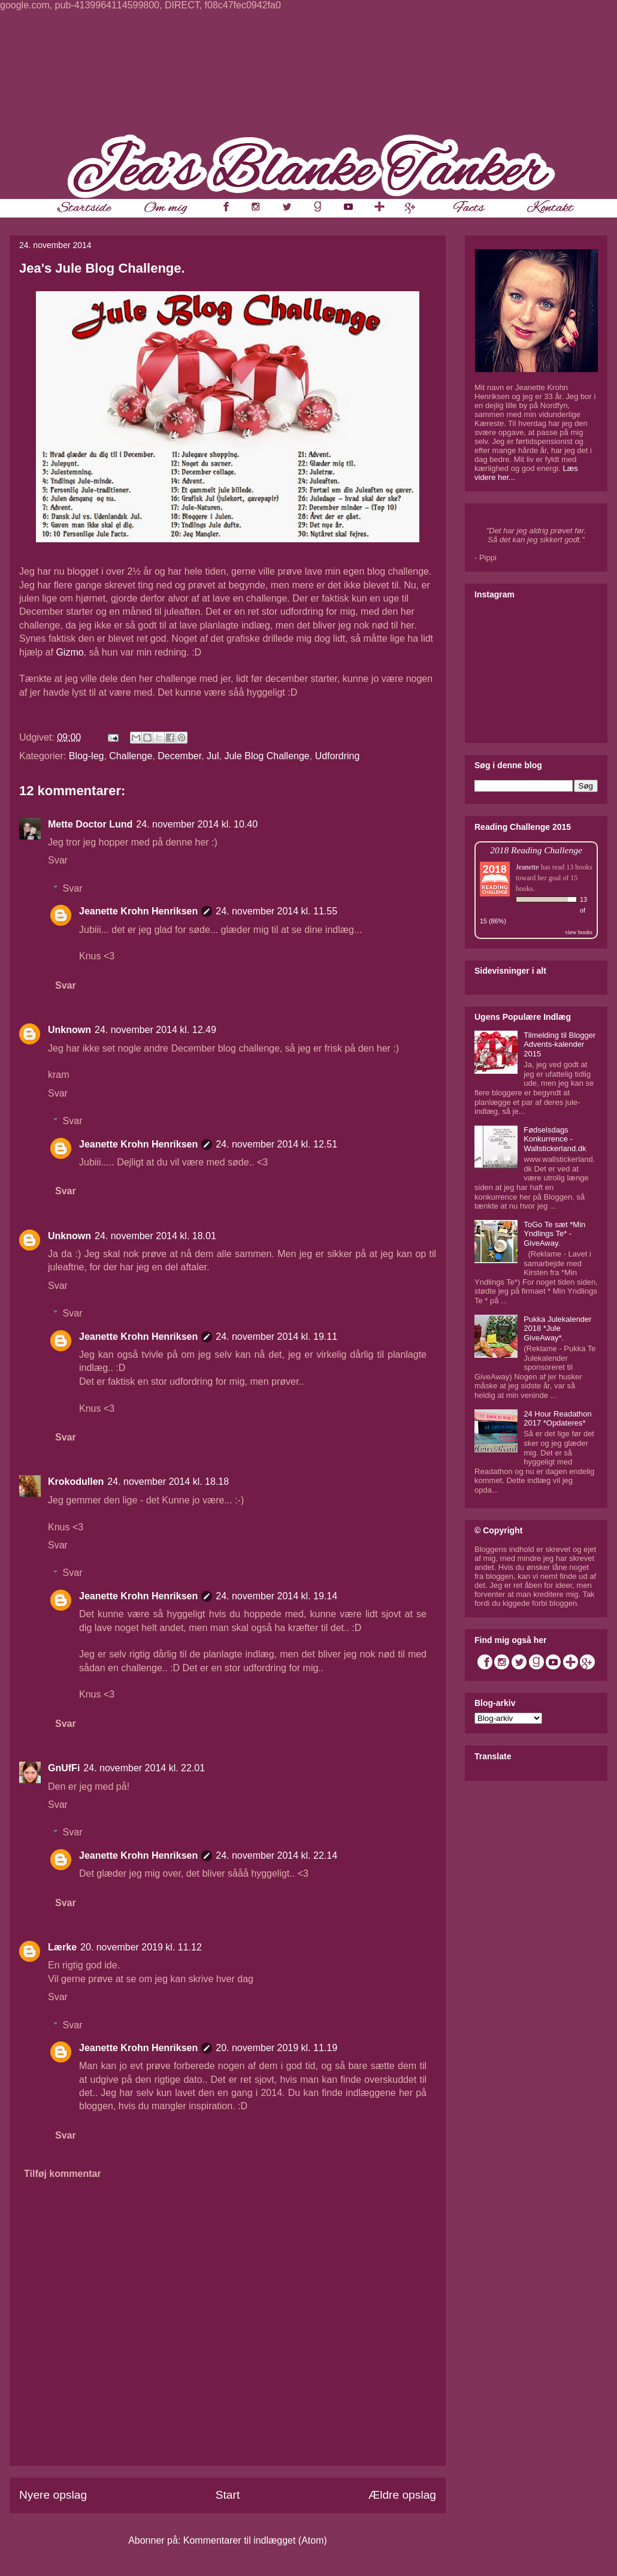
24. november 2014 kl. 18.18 (168, 1481)
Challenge (130, 756)
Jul (213, 756)
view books (578, 932)
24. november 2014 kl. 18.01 (155, 1236)
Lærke (62, 1947)
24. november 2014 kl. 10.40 (197, 824)
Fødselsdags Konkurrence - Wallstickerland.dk (555, 1139)
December (179, 756)
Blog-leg (86, 756)
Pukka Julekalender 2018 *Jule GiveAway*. (557, 1328)
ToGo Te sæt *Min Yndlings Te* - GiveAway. (554, 1234)
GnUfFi (64, 1768)
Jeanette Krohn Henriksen (138, 911)
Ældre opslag (402, 2495)
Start (228, 2495)
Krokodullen (76, 1481)
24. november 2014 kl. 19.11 (276, 1336)
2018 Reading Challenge (536, 850)
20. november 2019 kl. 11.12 (141, 1947)
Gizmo (69, 652)
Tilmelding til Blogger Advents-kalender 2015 (559, 1044)
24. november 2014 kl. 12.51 (276, 1144)
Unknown (69, 1030)
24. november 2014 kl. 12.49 (155, 1030)
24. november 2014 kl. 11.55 (276, 911)
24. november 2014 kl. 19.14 (276, 1596)
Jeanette (527, 867)
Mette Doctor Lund (90, 824)
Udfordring (337, 756)
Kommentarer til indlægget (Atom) (255, 2540)
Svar (58, 860)
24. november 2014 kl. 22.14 (276, 1855)
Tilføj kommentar (62, 2174)
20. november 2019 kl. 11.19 (276, 2048)
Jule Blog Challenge (266, 756)
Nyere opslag (53, 2495)
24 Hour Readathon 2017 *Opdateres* (557, 1418)
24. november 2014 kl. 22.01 (144, 1768)
